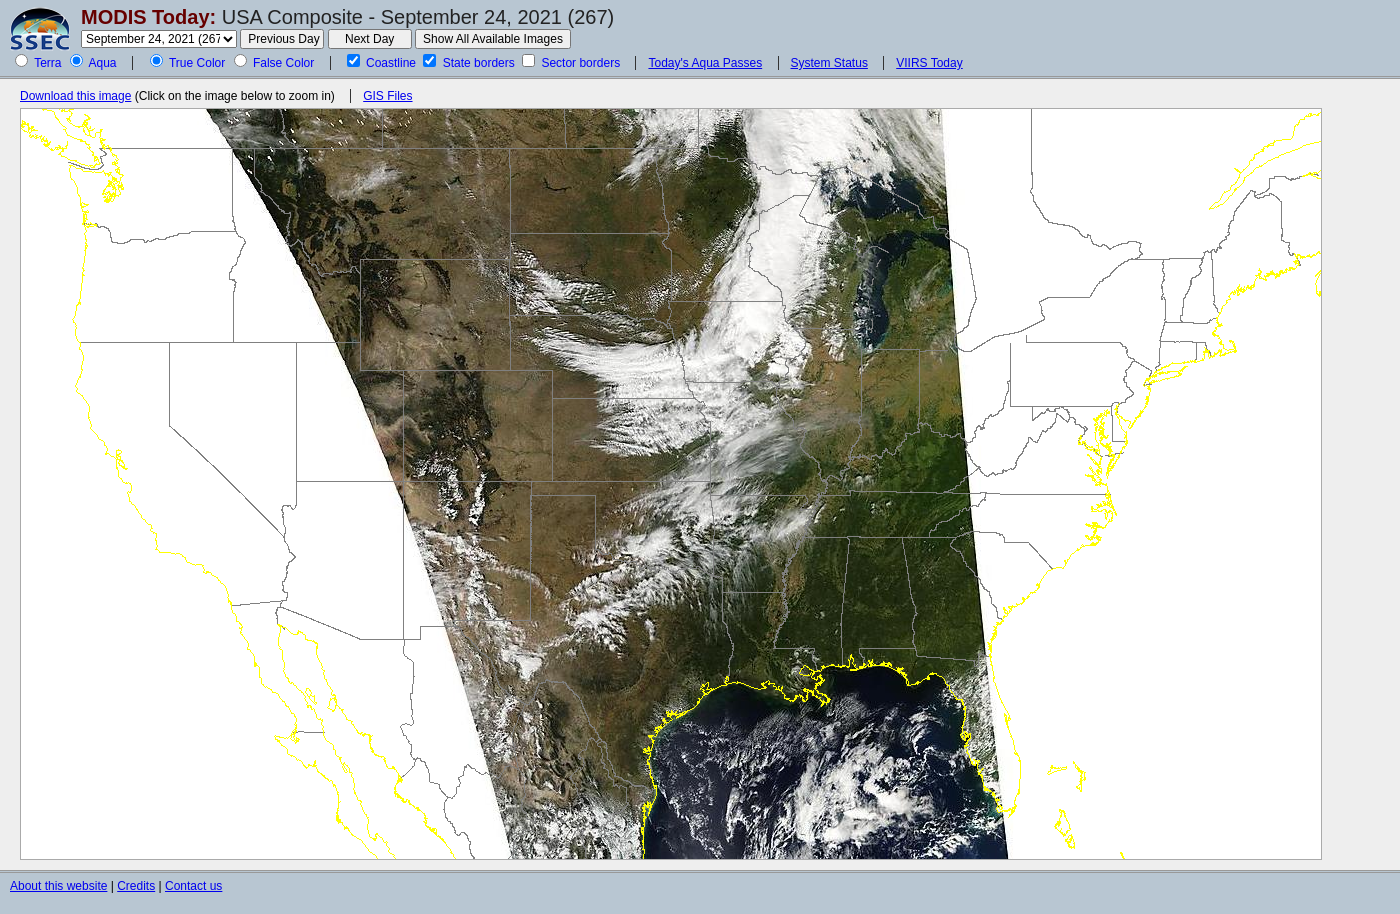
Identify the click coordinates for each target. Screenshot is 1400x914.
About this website (58, 886)
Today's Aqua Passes (705, 63)
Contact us (193, 886)
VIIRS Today (929, 63)
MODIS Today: (148, 17)
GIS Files (387, 96)
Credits (136, 886)
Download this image (75, 96)
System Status (829, 63)
